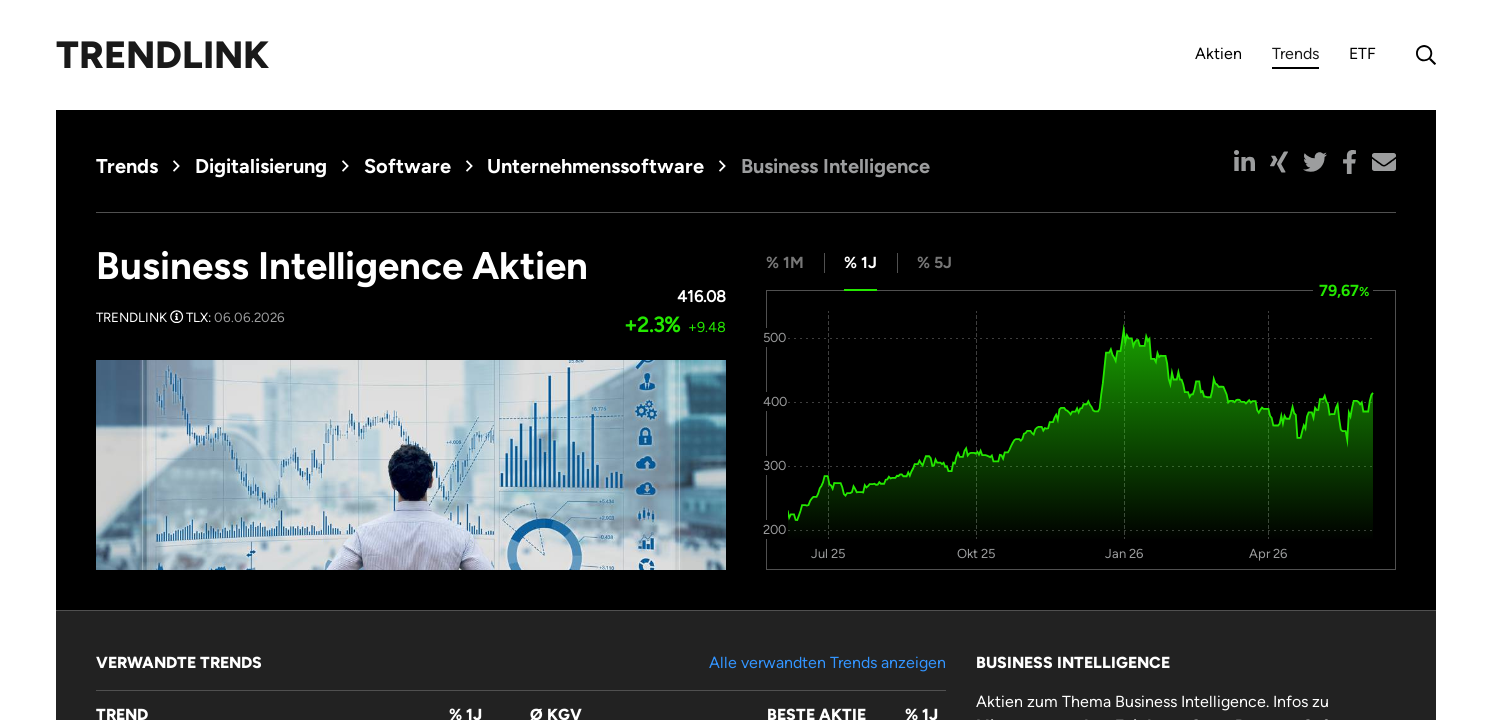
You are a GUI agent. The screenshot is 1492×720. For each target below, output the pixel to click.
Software (407, 166)
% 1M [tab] (785, 262)
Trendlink (162, 55)
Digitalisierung (261, 166)
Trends (1295, 56)
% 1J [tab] (860, 262)
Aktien (1218, 53)
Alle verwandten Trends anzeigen (827, 662)
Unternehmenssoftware (595, 166)
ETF (1362, 53)
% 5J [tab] (934, 262)
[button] (1244, 162)
